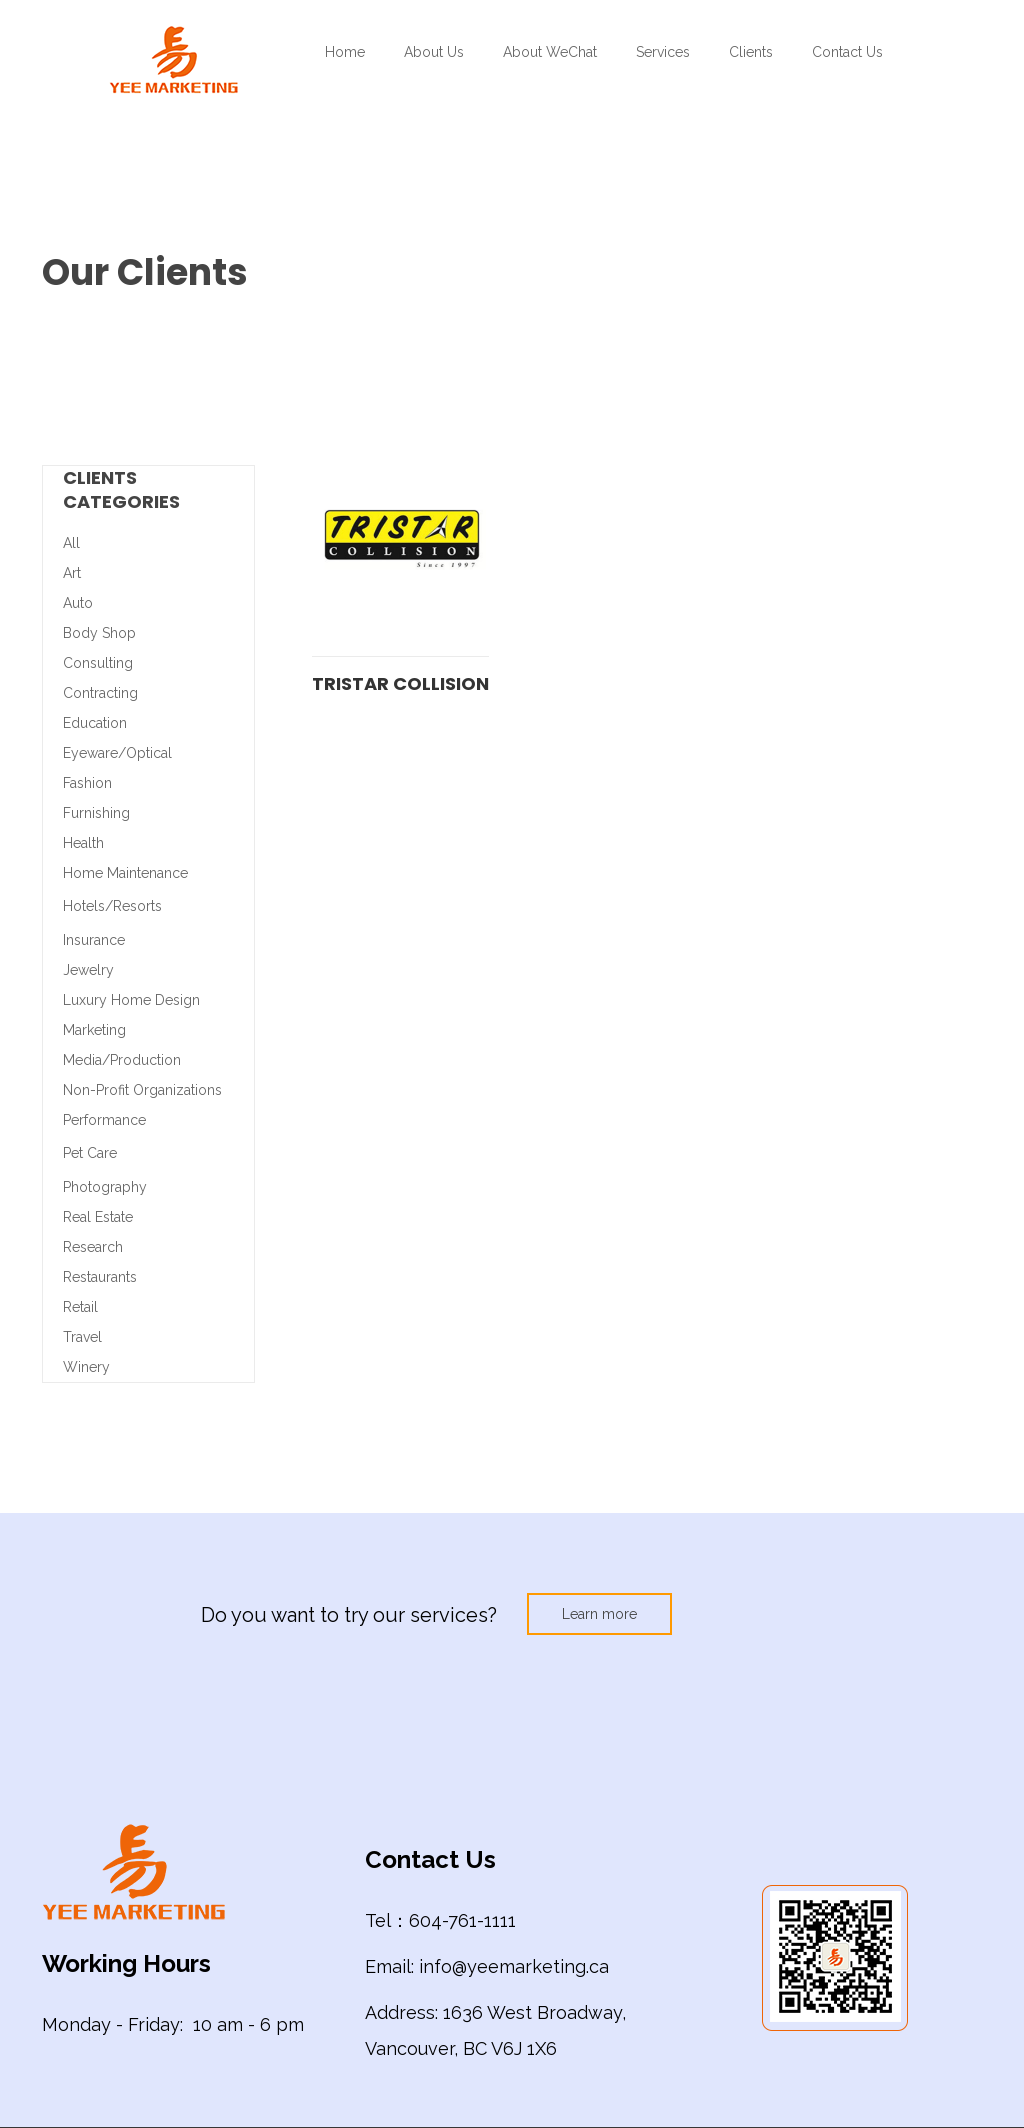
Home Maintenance (125, 873)
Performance (104, 1120)
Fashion (87, 783)
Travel (82, 1337)
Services (663, 52)
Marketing (94, 1030)
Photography (105, 1187)
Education (95, 723)
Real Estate (98, 1217)
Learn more (599, 1614)
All (71, 543)
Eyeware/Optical (117, 753)
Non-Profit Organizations (142, 1090)
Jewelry (88, 970)
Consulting (98, 663)
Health (83, 843)
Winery (86, 1367)
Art (72, 573)
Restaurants (100, 1277)
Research (93, 1247)
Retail (80, 1307)
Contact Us (847, 52)
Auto (78, 603)
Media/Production (122, 1060)
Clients (751, 52)
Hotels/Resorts (112, 906)
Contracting (100, 693)
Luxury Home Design (131, 1000)
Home (345, 52)
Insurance (94, 940)
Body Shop (99, 633)
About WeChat (550, 52)
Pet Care (90, 1153)
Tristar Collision (400, 683)
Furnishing (96, 813)
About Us (434, 52)
